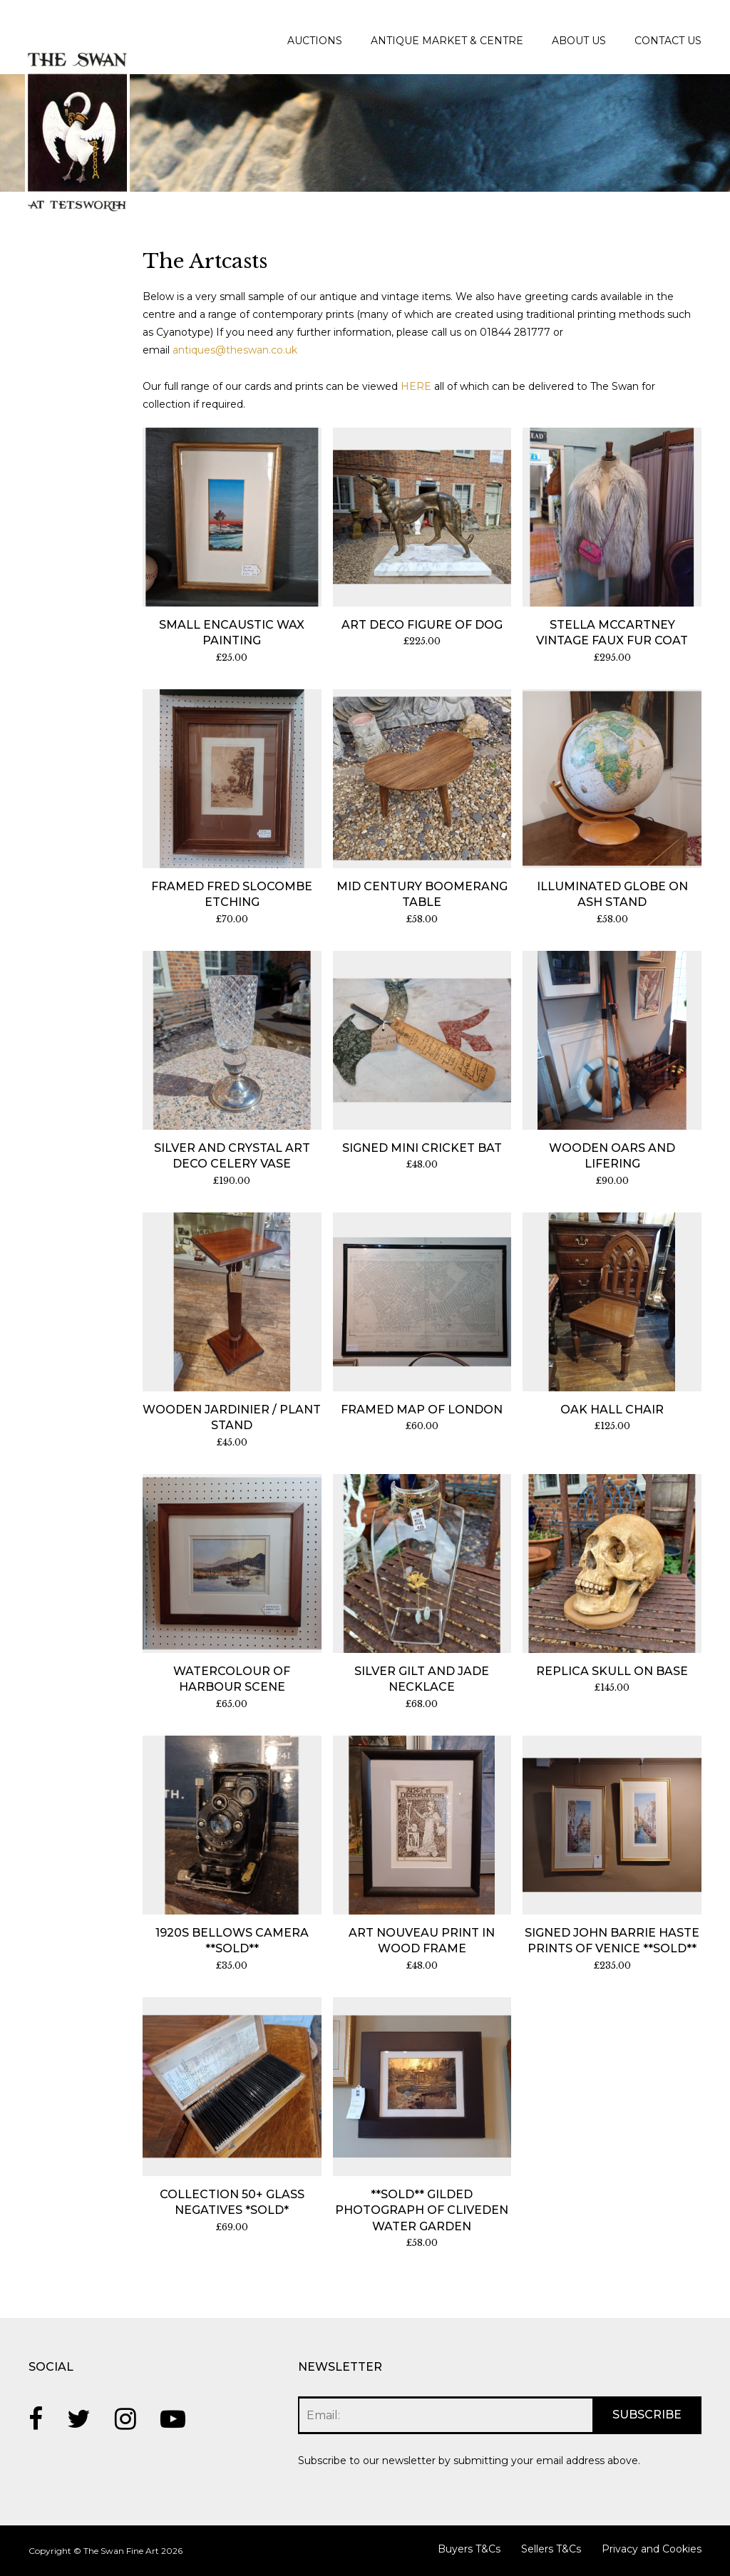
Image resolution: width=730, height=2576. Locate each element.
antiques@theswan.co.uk (235, 350)
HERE (416, 386)
